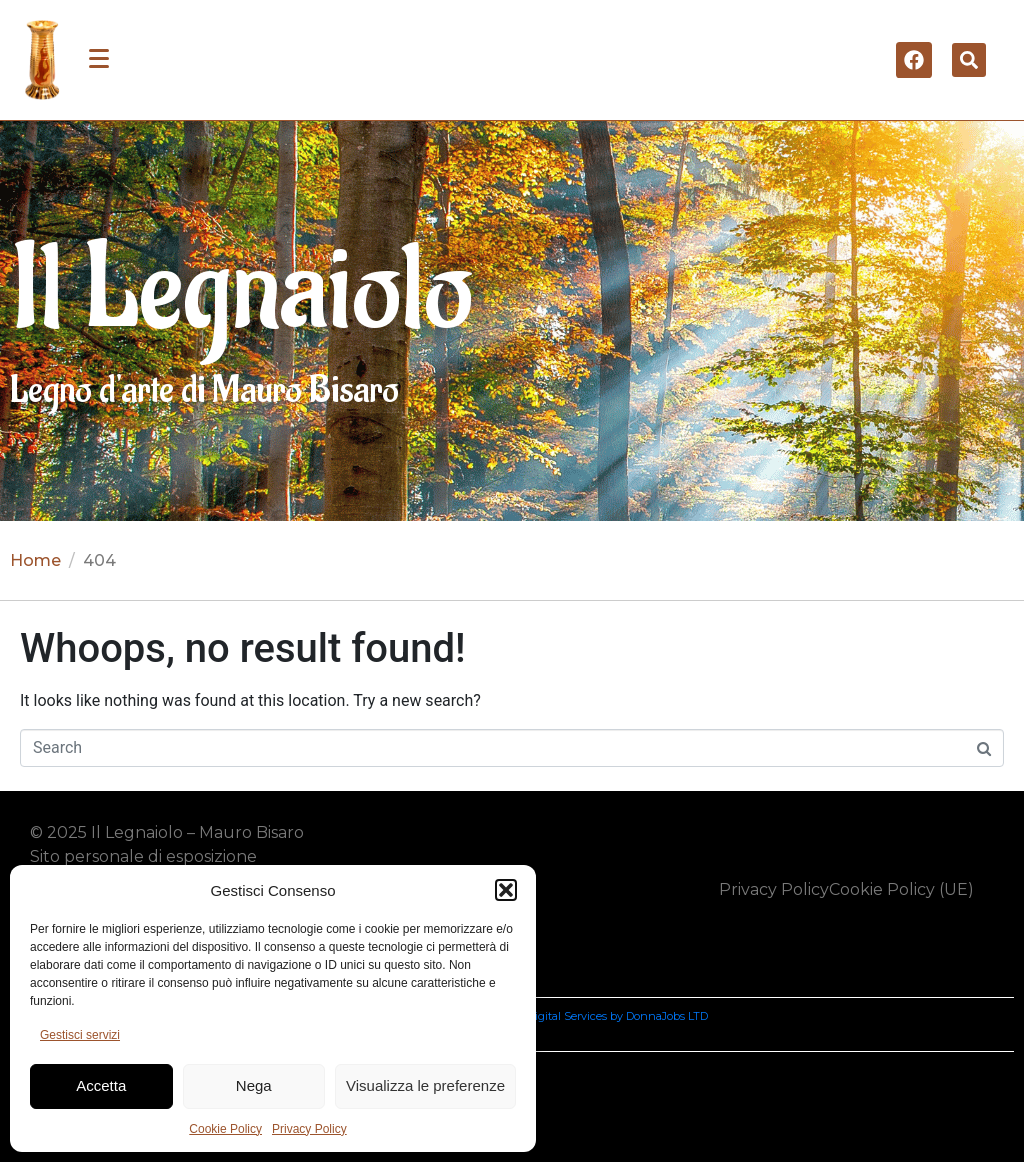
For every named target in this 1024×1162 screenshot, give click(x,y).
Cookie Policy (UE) (901, 889)
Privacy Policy (309, 1129)
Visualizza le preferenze (425, 1085)
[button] (506, 890)
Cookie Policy (225, 1129)
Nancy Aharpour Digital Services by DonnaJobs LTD (572, 1016)
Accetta (101, 1085)
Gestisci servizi (80, 1035)
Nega (254, 1085)
